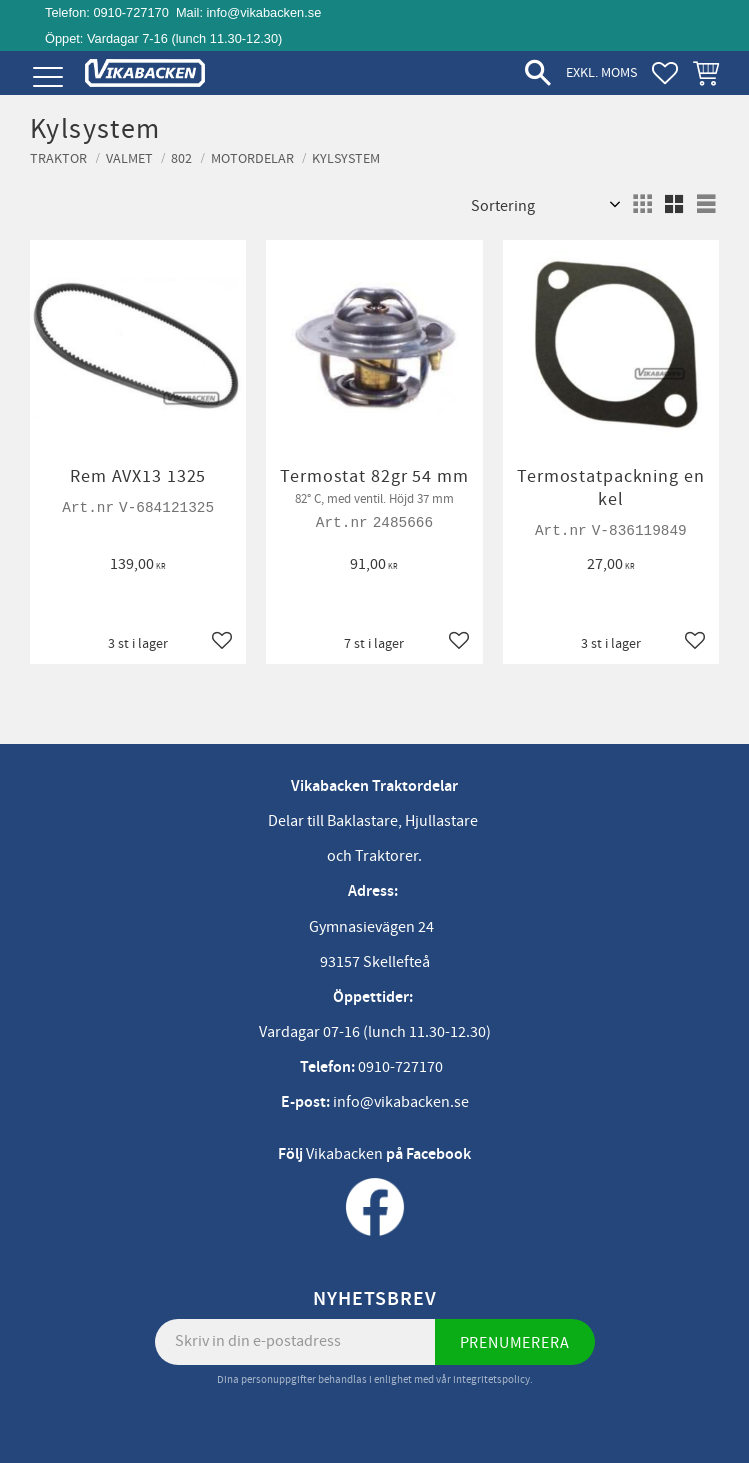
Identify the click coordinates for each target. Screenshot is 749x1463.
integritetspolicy (491, 1379)
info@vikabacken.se (264, 12)
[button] (47, 77)
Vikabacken (344, 1154)
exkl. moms (601, 72)
